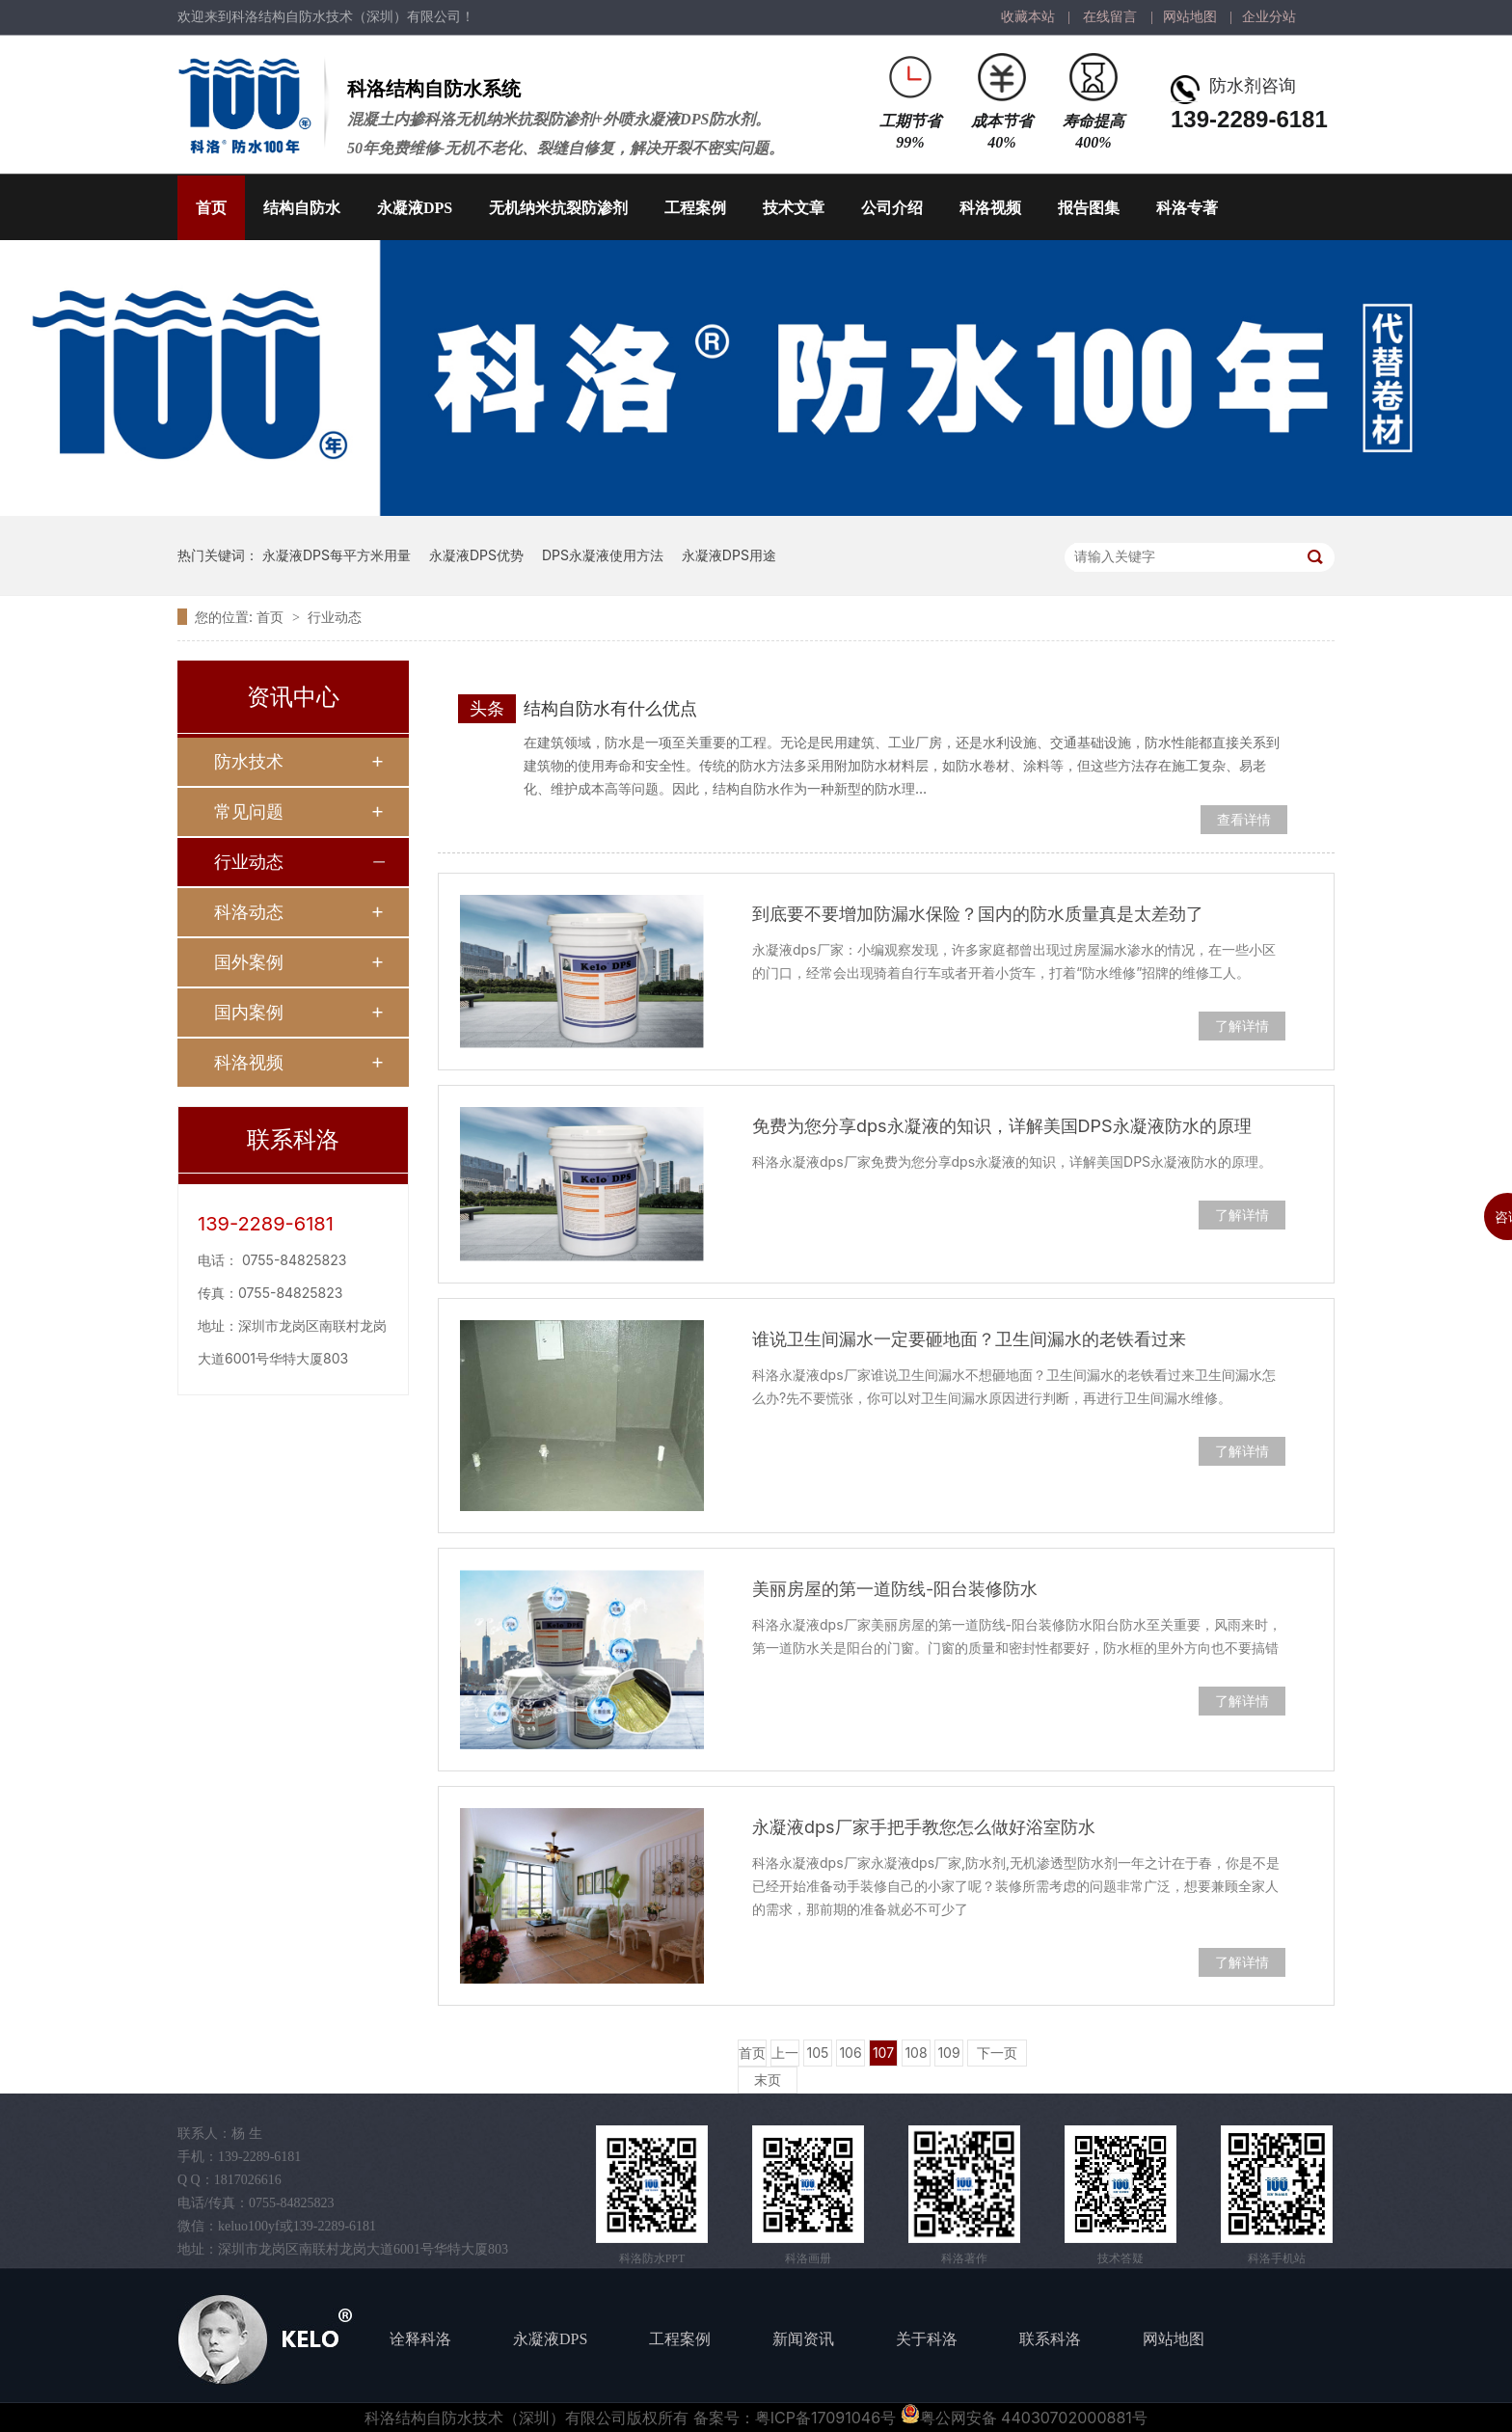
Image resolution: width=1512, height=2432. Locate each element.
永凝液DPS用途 (729, 555)
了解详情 (1242, 1025)
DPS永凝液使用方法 (602, 555)
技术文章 (793, 208)
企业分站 (1269, 17)
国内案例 (249, 1012)
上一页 (784, 2055)
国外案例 (249, 962)
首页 (211, 208)
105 (818, 2052)
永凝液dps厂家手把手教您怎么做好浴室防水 (923, 1827)
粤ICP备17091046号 (825, 2417)
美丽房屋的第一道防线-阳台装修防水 (895, 1589)
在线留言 (1110, 17)
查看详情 (1244, 819)
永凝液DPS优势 (476, 555)
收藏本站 (1028, 17)
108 (915, 2052)
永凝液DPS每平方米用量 (336, 555)
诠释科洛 (420, 2339)
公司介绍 (892, 208)
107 (883, 2052)
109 (948, 2052)
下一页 (997, 2052)
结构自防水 (301, 208)
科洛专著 (1187, 208)
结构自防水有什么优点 (610, 708)
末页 (767, 2079)
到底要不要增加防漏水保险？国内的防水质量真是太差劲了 (977, 914)
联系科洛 (1050, 2339)
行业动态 (335, 616)
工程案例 (695, 208)
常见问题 (249, 811)
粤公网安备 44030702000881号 (1024, 2417)
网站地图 (1190, 17)
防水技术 (249, 761)
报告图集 (1089, 208)
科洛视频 (990, 208)
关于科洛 (927, 2339)
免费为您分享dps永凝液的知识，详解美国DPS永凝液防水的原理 (1002, 1126)
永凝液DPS (414, 208)
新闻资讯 (803, 2339)
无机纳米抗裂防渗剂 (558, 208)
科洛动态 (249, 912)
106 (850, 2052)
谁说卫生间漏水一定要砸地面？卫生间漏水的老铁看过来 (969, 1339)
